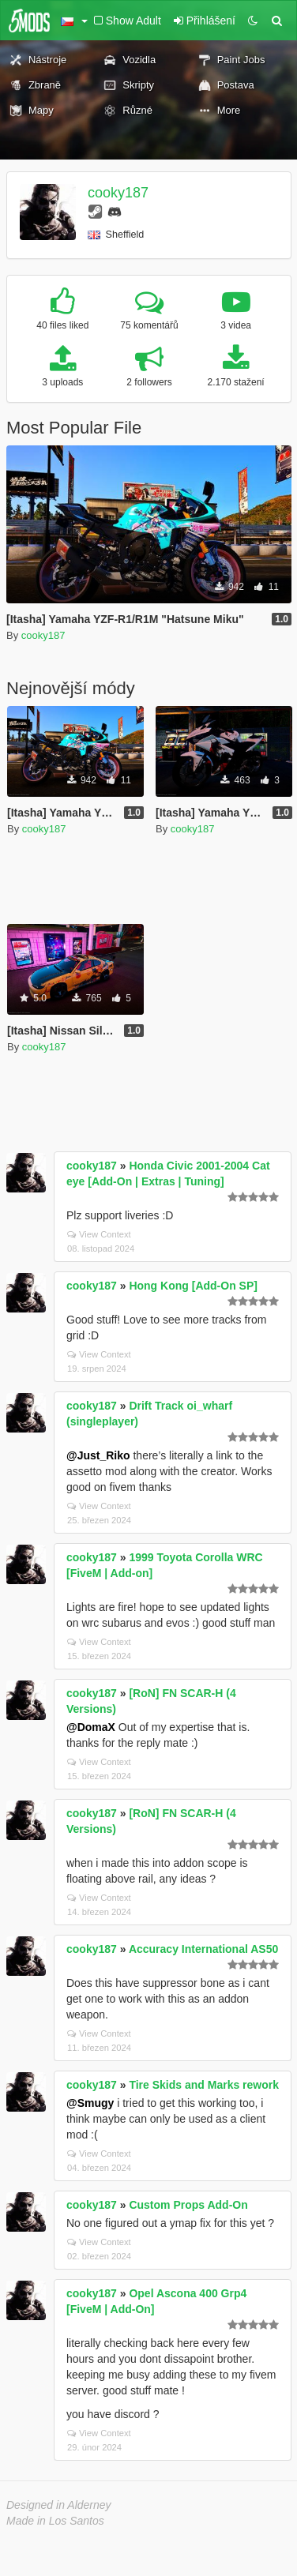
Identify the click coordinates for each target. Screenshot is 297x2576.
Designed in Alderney (58, 2505)
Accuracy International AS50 (203, 1949)
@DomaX (90, 1727)
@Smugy (90, 2103)
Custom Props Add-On (188, 2205)
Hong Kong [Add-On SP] (193, 1285)
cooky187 (118, 193)
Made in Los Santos (55, 2520)
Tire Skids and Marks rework (204, 2084)
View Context (99, 1234)
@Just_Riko (98, 1455)
